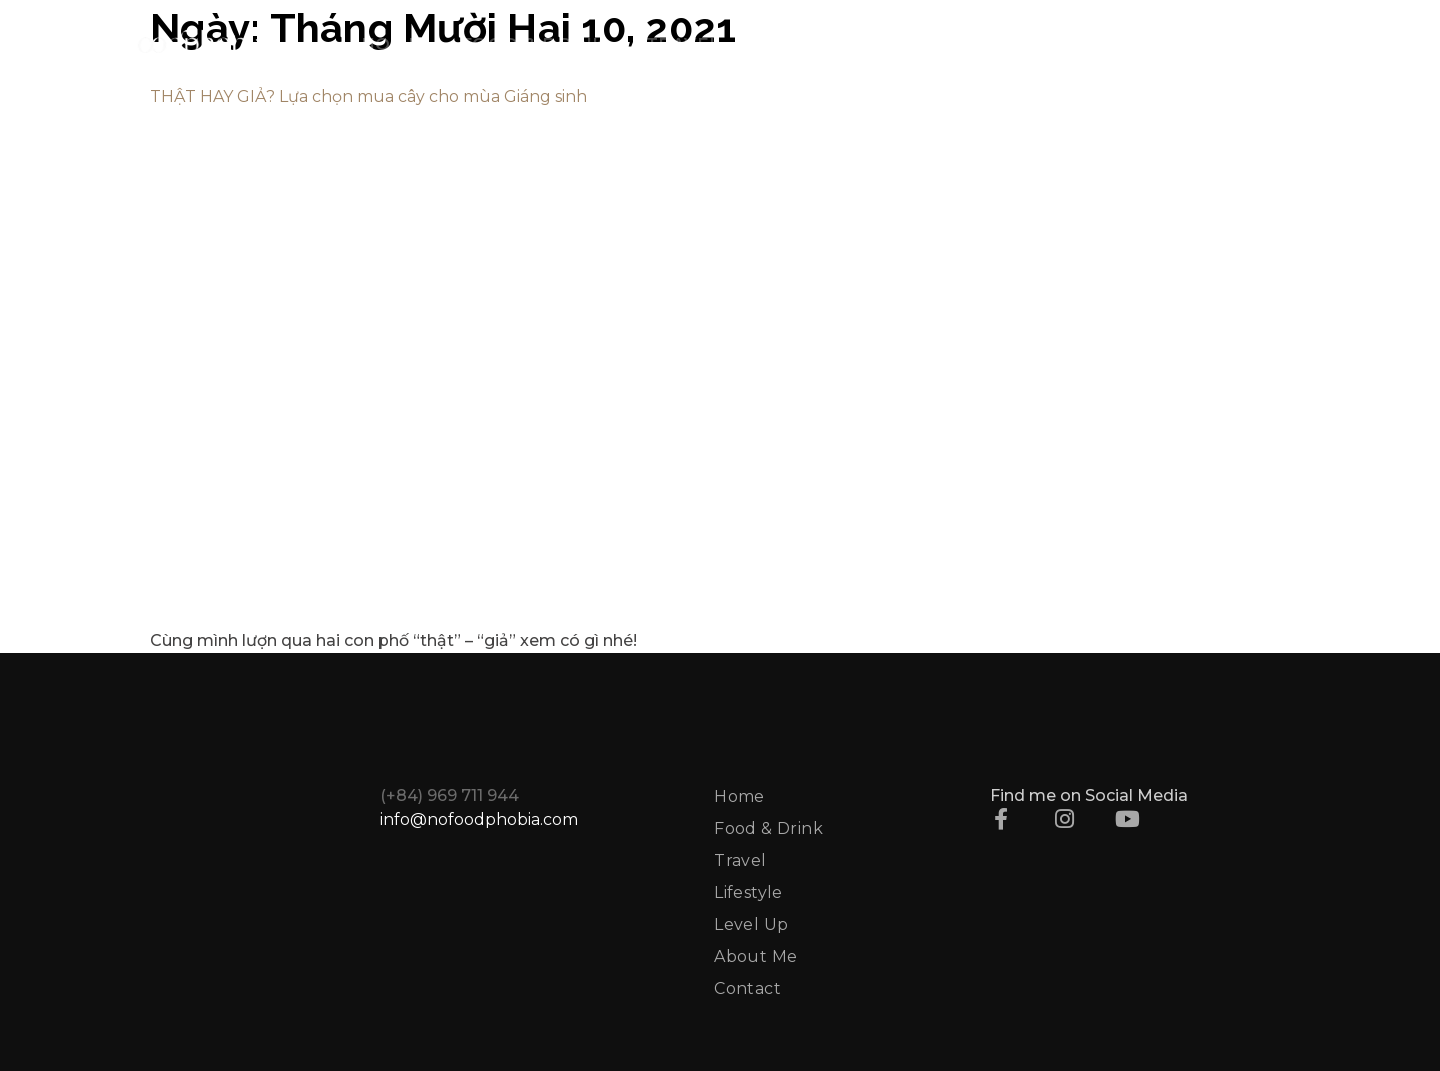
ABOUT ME (1098, 44)
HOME (391, 44)
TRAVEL (683, 44)
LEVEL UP (954, 44)
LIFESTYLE (812, 44)
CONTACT (1236, 44)
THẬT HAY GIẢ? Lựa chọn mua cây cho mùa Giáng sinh (368, 96)
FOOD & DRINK (533, 44)
